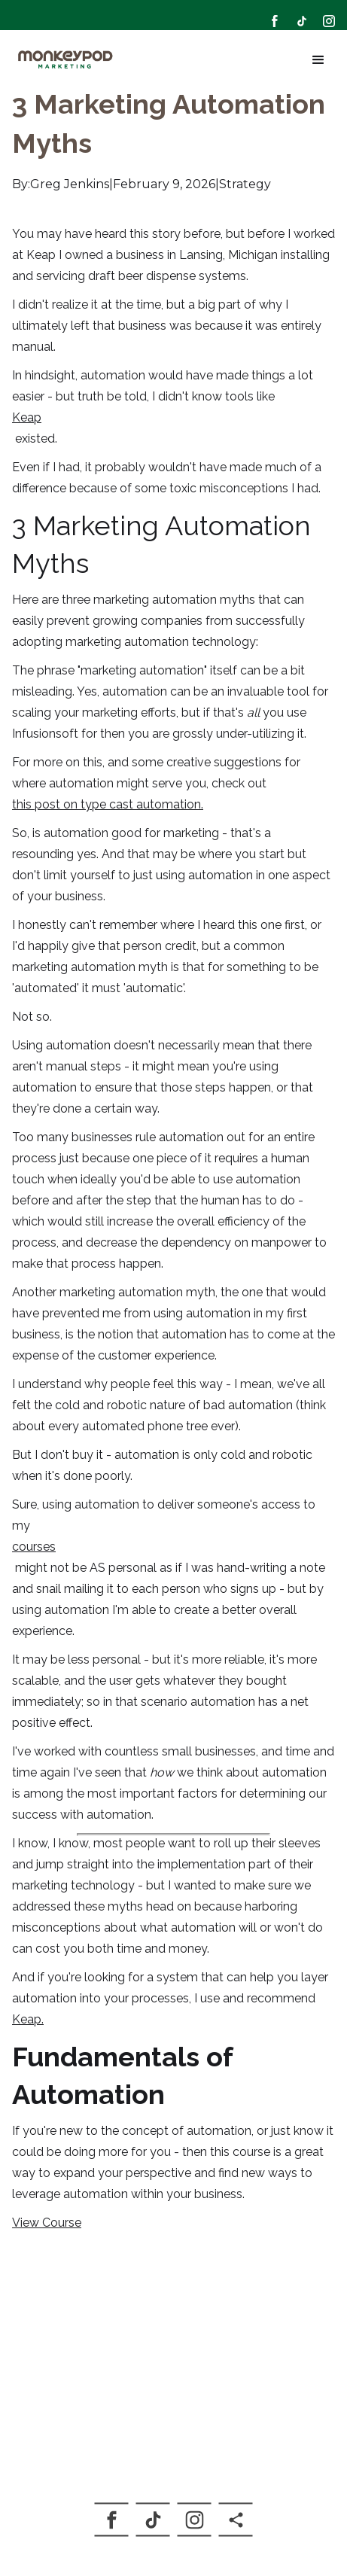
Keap (26, 417)
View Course (46, 2222)
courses (34, 1546)
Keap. (28, 2019)
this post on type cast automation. (107, 804)
